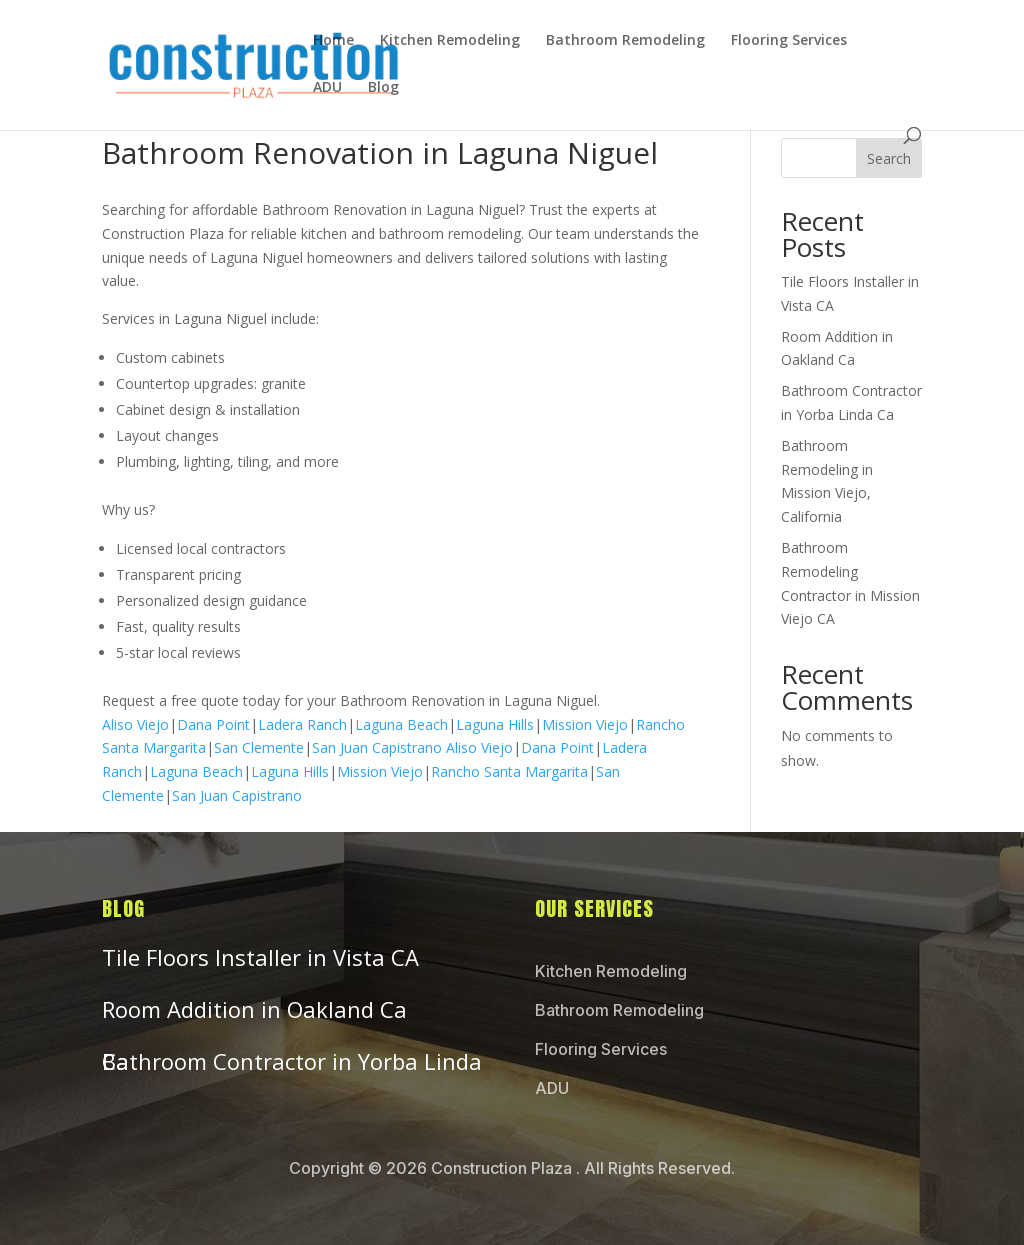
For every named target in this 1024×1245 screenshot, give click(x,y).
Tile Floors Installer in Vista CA (260, 957)
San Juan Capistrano (377, 747)
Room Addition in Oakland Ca (254, 1009)
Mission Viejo (585, 724)
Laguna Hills (495, 724)
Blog (383, 88)
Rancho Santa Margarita (509, 771)
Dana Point (213, 724)
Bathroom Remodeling (625, 41)
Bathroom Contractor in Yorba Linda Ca (292, 1061)
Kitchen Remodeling (450, 41)
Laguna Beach (401, 724)
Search (889, 158)
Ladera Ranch (302, 724)
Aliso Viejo (135, 724)
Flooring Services (789, 41)
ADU (327, 88)
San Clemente (259, 747)
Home (333, 41)
